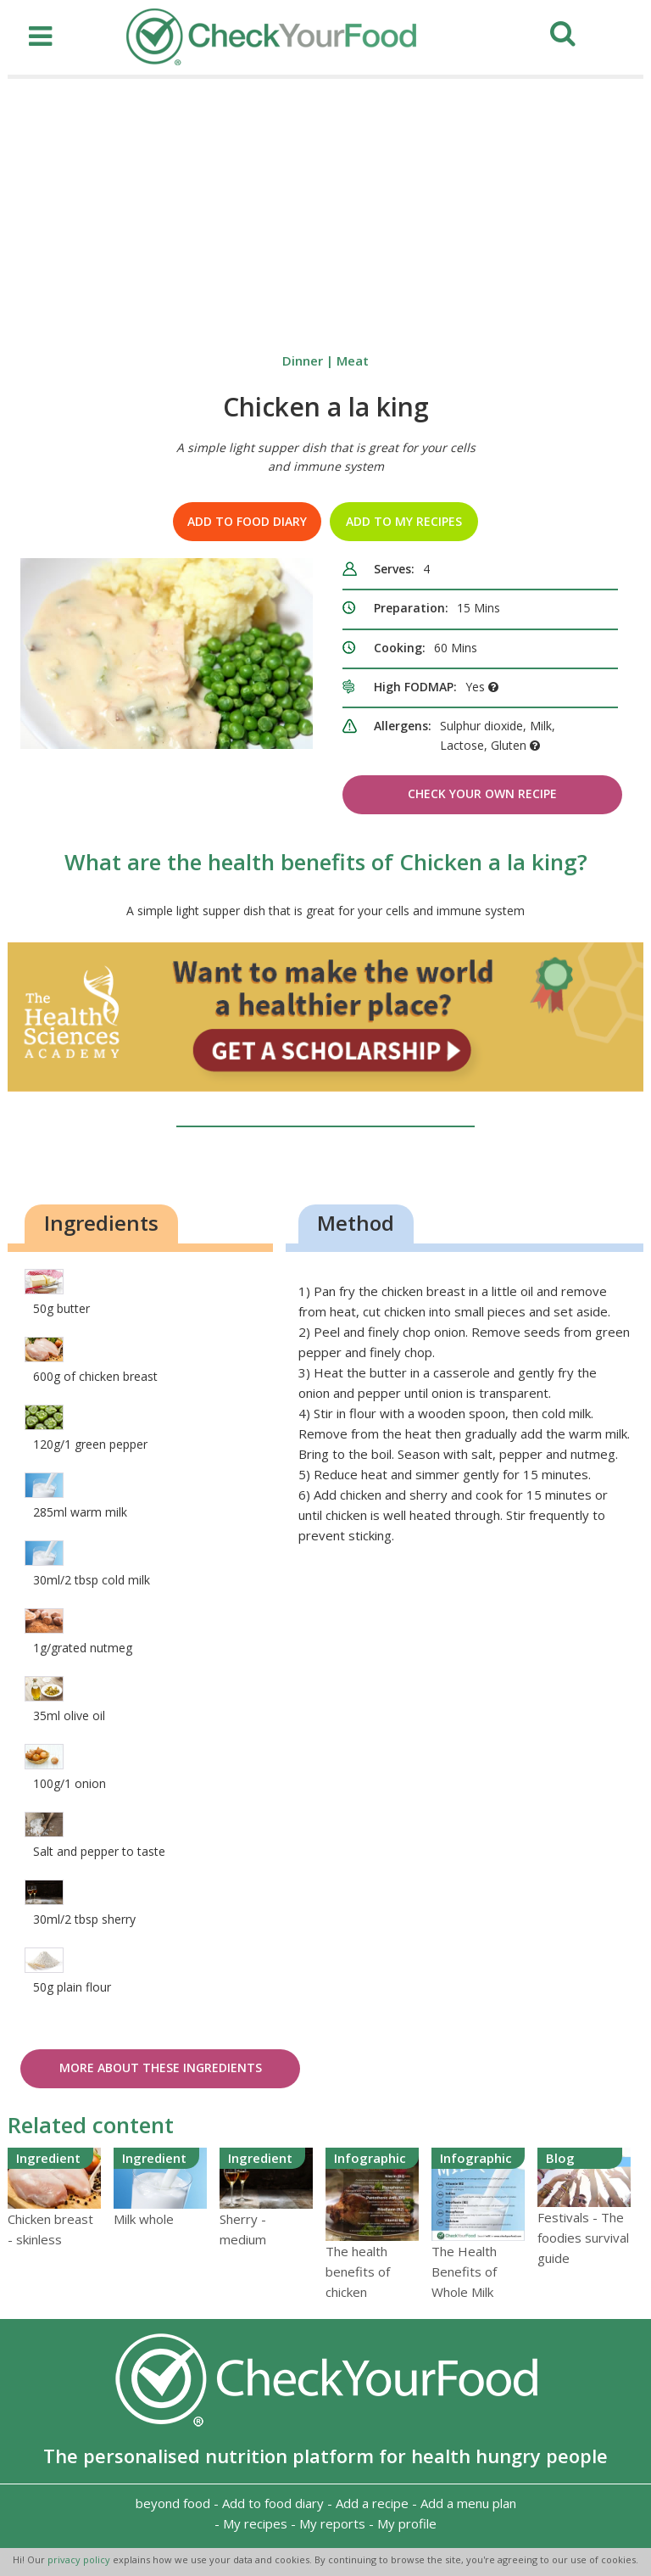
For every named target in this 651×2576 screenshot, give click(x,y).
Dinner (302, 360)
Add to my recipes (404, 521)
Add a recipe (372, 2503)
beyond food (173, 2503)
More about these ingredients (160, 2067)
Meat (353, 360)
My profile (407, 2523)
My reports (332, 2523)
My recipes (255, 2523)
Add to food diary (247, 521)
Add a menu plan (468, 2503)
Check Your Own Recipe (482, 793)
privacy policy (80, 2559)
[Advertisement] (325, 206)
